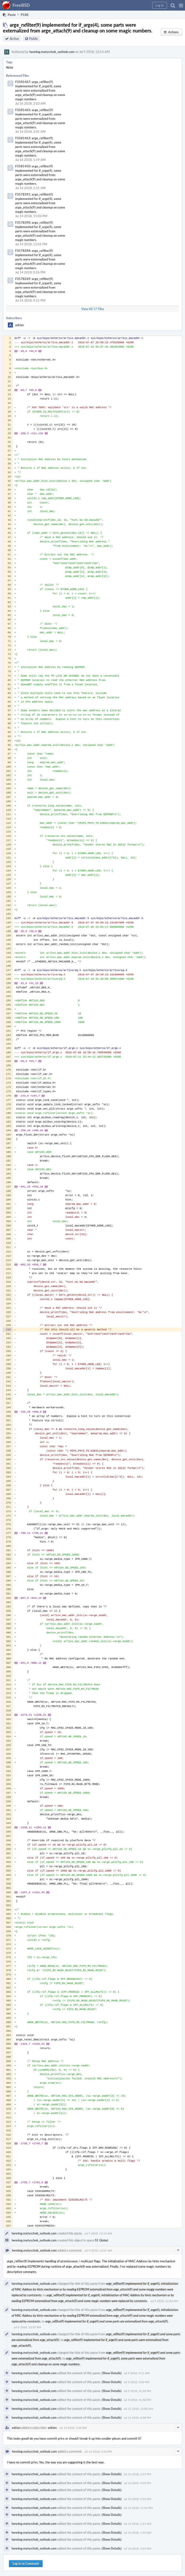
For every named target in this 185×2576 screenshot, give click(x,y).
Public (33, 38)
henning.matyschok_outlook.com (51, 52)
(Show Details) (112, 2373)
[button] (181, 5)
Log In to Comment (26, 2563)
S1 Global (101, 2240)
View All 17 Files (92, 309)
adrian (19, 325)
